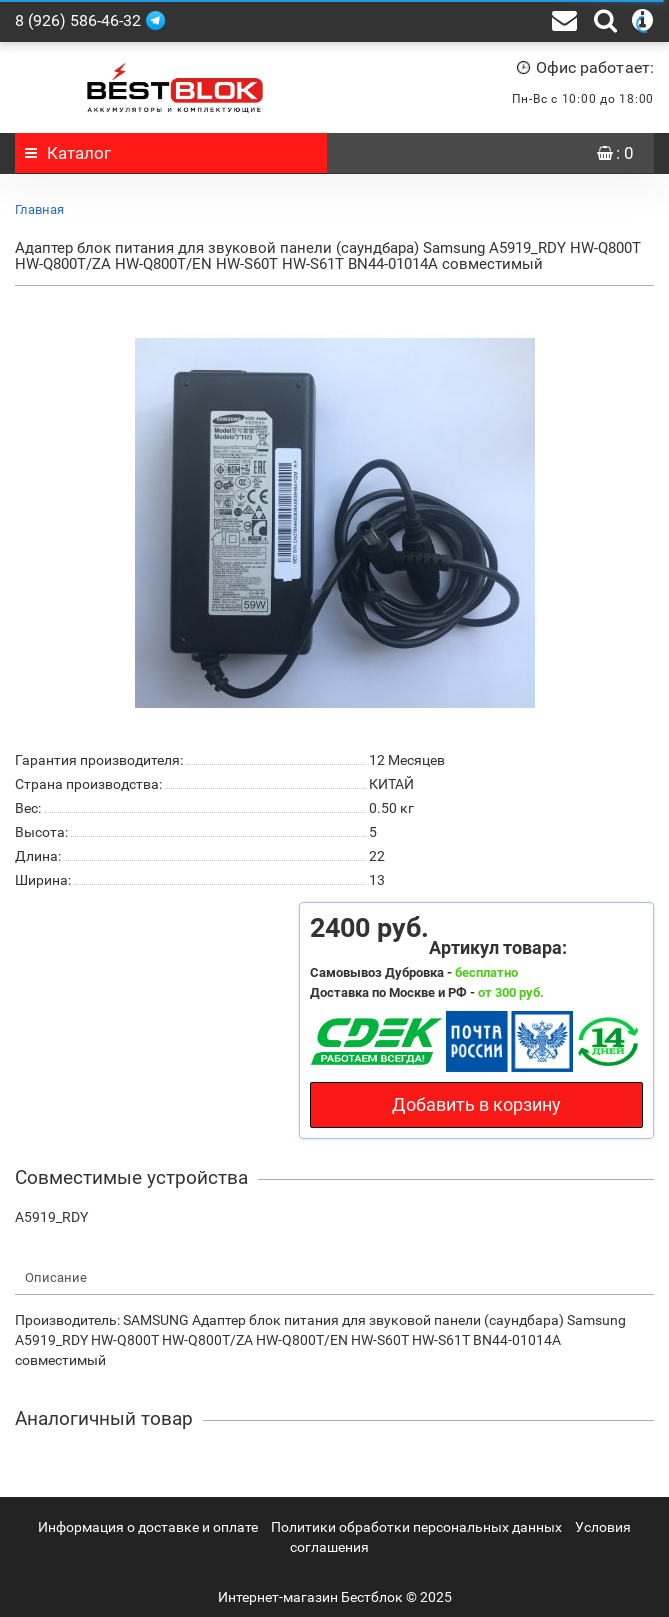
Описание (56, 1277)
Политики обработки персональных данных (416, 1527)
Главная (39, 209)
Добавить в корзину (476, 1104)
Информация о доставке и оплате (148, 1527)
